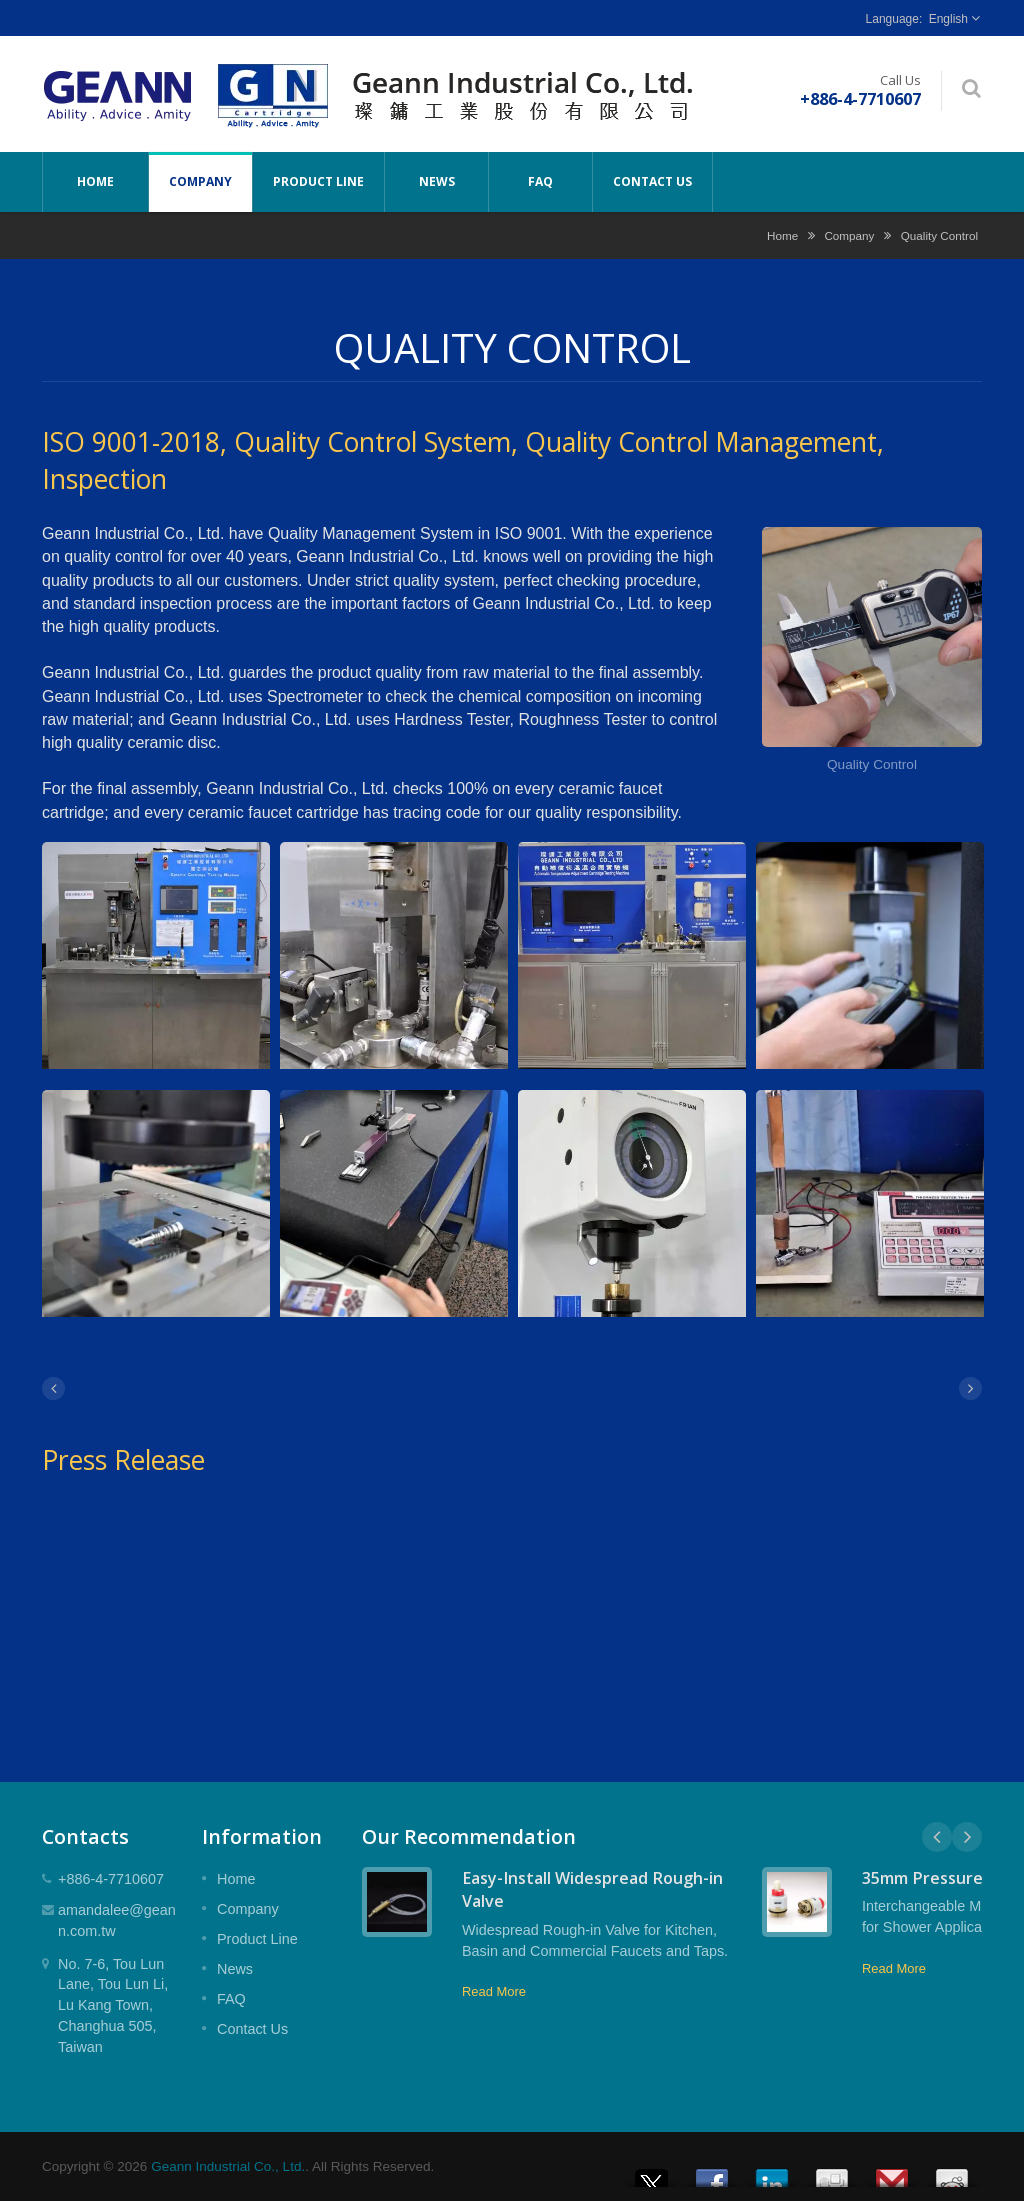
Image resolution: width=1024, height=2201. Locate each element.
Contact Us (652, 182)
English (948, 19)
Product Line (318, 182)
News (436, 182)
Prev (937, 1837)
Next (967, 1837)
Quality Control (939, 235)
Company (200, 182)
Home (95, 182)
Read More (494, 1991)
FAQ (540, 182)
